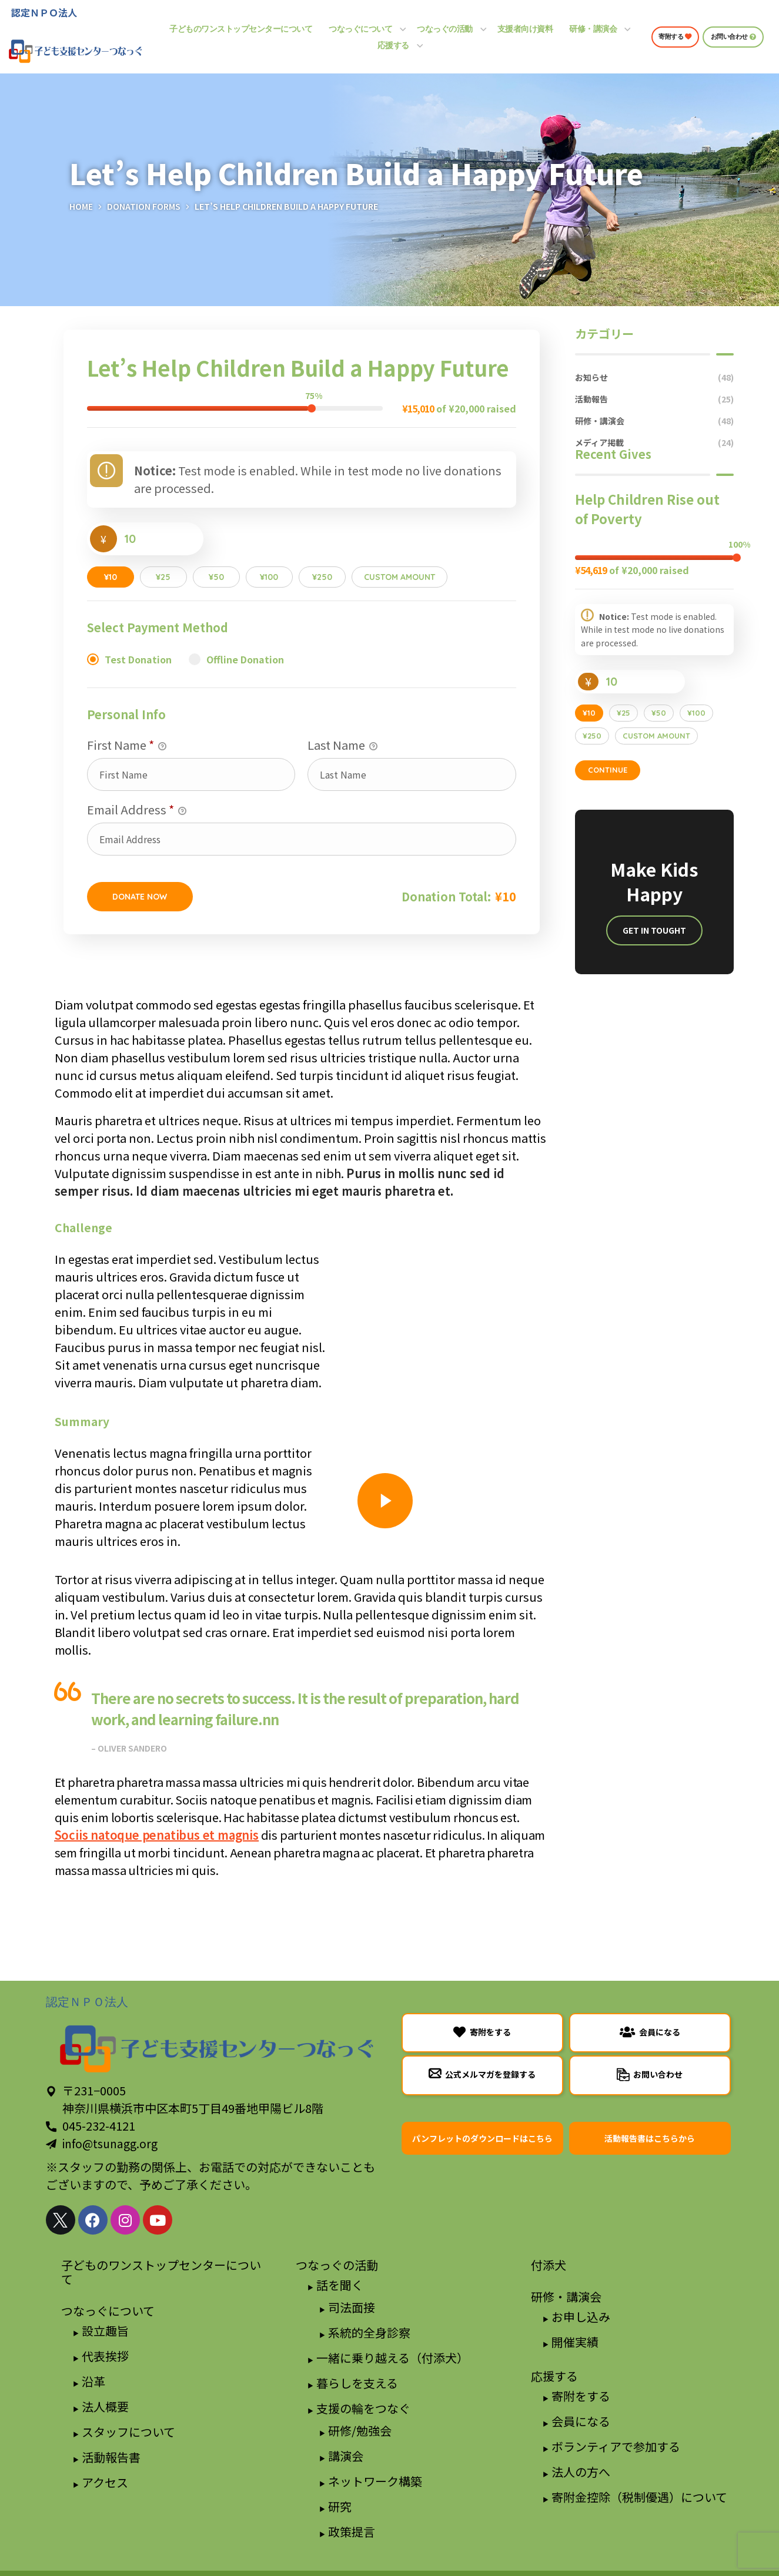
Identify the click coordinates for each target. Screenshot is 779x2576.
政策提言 (351, 2531)
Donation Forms (143, 206)
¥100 (269, 577)
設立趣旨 (105, 2330)
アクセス (105, 2482)
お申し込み (580, 2316)
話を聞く (339, 2284)
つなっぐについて (108, 2310)
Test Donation (138, 659)
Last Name (342, 745)
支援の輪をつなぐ (363, 2408)
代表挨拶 (105, 2355)
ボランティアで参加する (615, 2446)
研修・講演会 (654, 421)
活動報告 (654, 399)
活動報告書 (111, 2457)
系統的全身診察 (369, 2332)
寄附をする (580, 2395)
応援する (554, 2375)
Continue (607, 769)
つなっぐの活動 (337, 2264)
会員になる (580, 2421)
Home (81, 206)
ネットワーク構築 (375, 2481)
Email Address (136, 810)
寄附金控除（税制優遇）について (639, 2496)
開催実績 (575, 2341)
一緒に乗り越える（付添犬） (392, 2357)
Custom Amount (399, 577)
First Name (126, 745)
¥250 (322, 577)
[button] (675, 37)
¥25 (163, 577)
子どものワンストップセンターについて (161, 2271)
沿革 (93, 2381)
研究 (340, 2506)
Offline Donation (245, 659)
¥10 (110, 577)
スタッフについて (128, 2431)
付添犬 (548, 2264)
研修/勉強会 (360, 2430)
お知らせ (654, 377)
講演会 (345, 2455)
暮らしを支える (357, 2382)
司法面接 (351, 2307)
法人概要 (105, 2406)
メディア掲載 (654, 443)
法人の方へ (580, 2471)
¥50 (216, 577)
